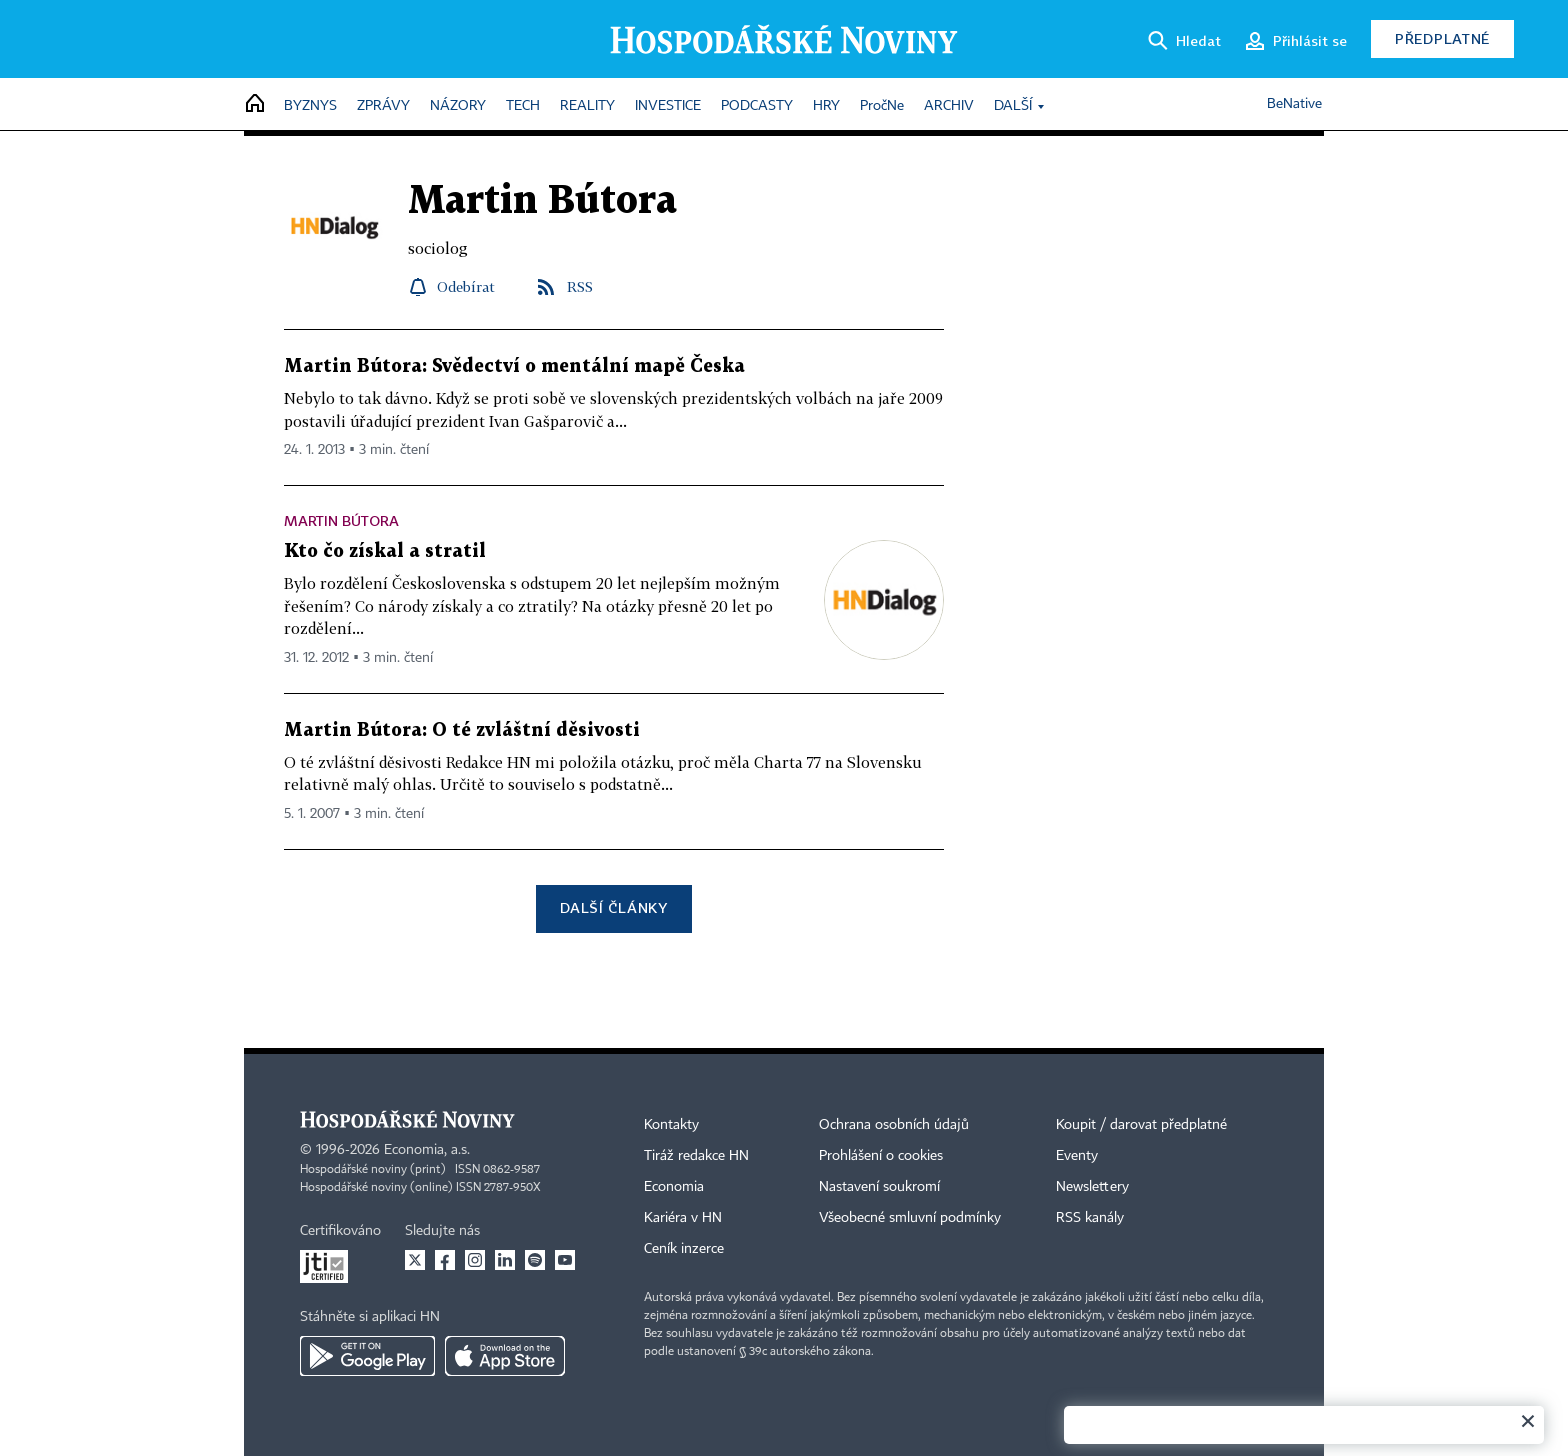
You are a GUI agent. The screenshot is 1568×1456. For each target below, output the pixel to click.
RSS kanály (1090, 1218)
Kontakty (671, 1125)
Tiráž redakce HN (696, 1156)
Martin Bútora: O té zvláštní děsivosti (462, 730)
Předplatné (1442, 38)
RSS (580, 286)
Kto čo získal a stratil (385, 551)
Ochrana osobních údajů (894, 1125)
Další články (613, 907)
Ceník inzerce (684, 1249)
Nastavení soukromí (879, 1187)
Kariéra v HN (683, 1218)
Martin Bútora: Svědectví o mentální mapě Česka (514, 366)
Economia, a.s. (427, 1150)
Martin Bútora (341, 520)
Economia (674, 1187)
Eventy (1077, 1156)
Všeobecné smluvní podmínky (910, 1218)
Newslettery (1092, 1187)
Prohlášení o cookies (881, 1156)
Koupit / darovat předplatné (1141, 1125)
